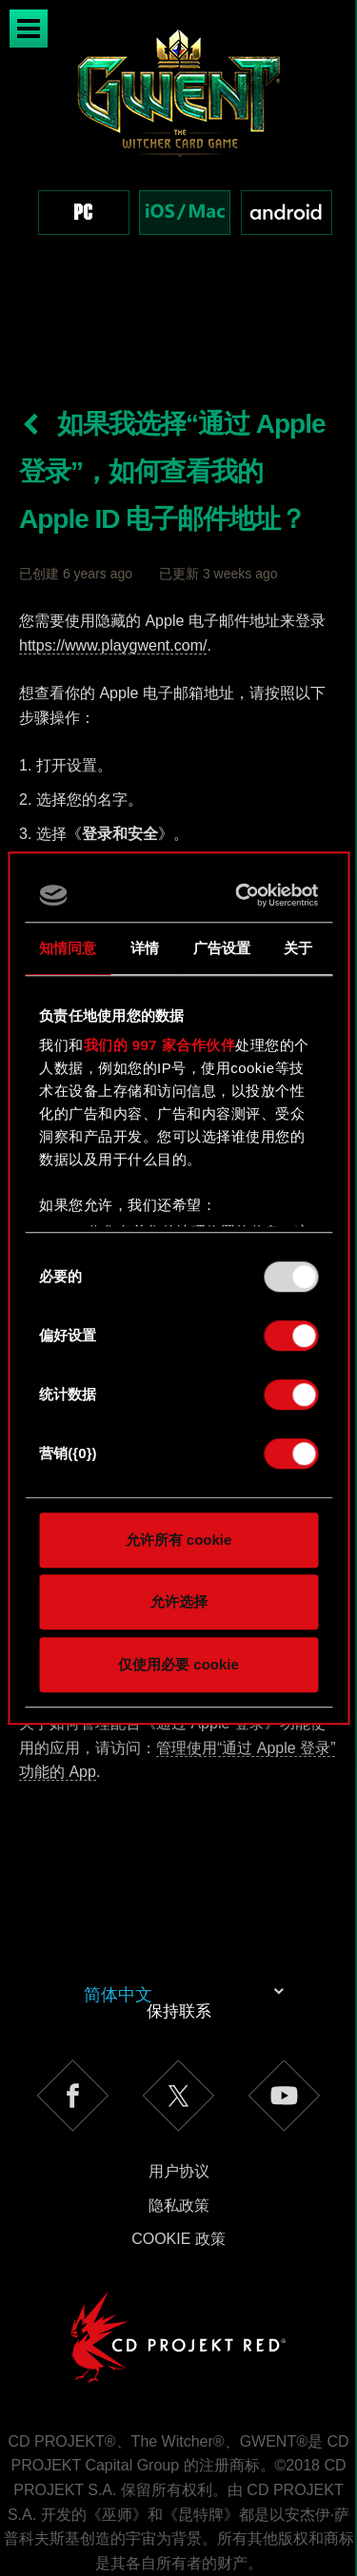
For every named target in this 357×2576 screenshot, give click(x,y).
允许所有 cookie (179, 1540)
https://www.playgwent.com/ (113, 565)
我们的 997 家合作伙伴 (160, 1045)
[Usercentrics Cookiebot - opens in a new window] (242, 895)
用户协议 (179, 2091)
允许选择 (179, 1601)
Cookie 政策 (178, 2159)
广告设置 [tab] (221, 948)
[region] (178, 151)
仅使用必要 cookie (178, 1664)
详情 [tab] (144, 948)
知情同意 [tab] (67, 948)
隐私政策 (179, 2125)
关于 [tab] (298, 948)
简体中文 (118, 1914)
